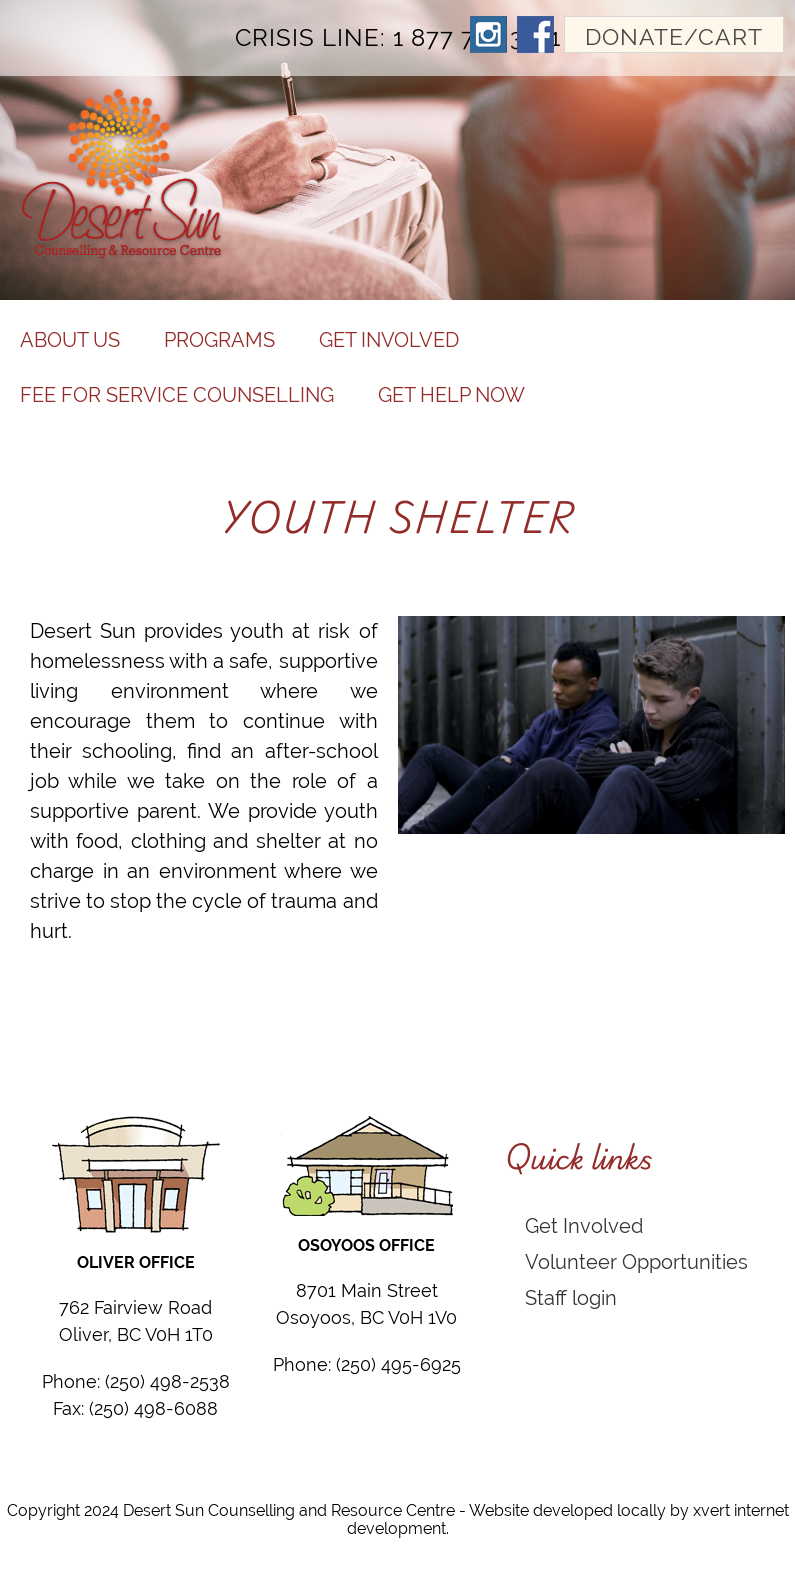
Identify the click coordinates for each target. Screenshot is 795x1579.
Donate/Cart (674, 37)
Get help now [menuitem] (451, 394)
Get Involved (584, 1225)
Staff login (571, 1297)
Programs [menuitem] (219, 339)
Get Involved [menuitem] (389, 339)
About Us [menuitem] (70, 339)
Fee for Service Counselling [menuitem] (177, 394)
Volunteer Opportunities (636, 1261)
